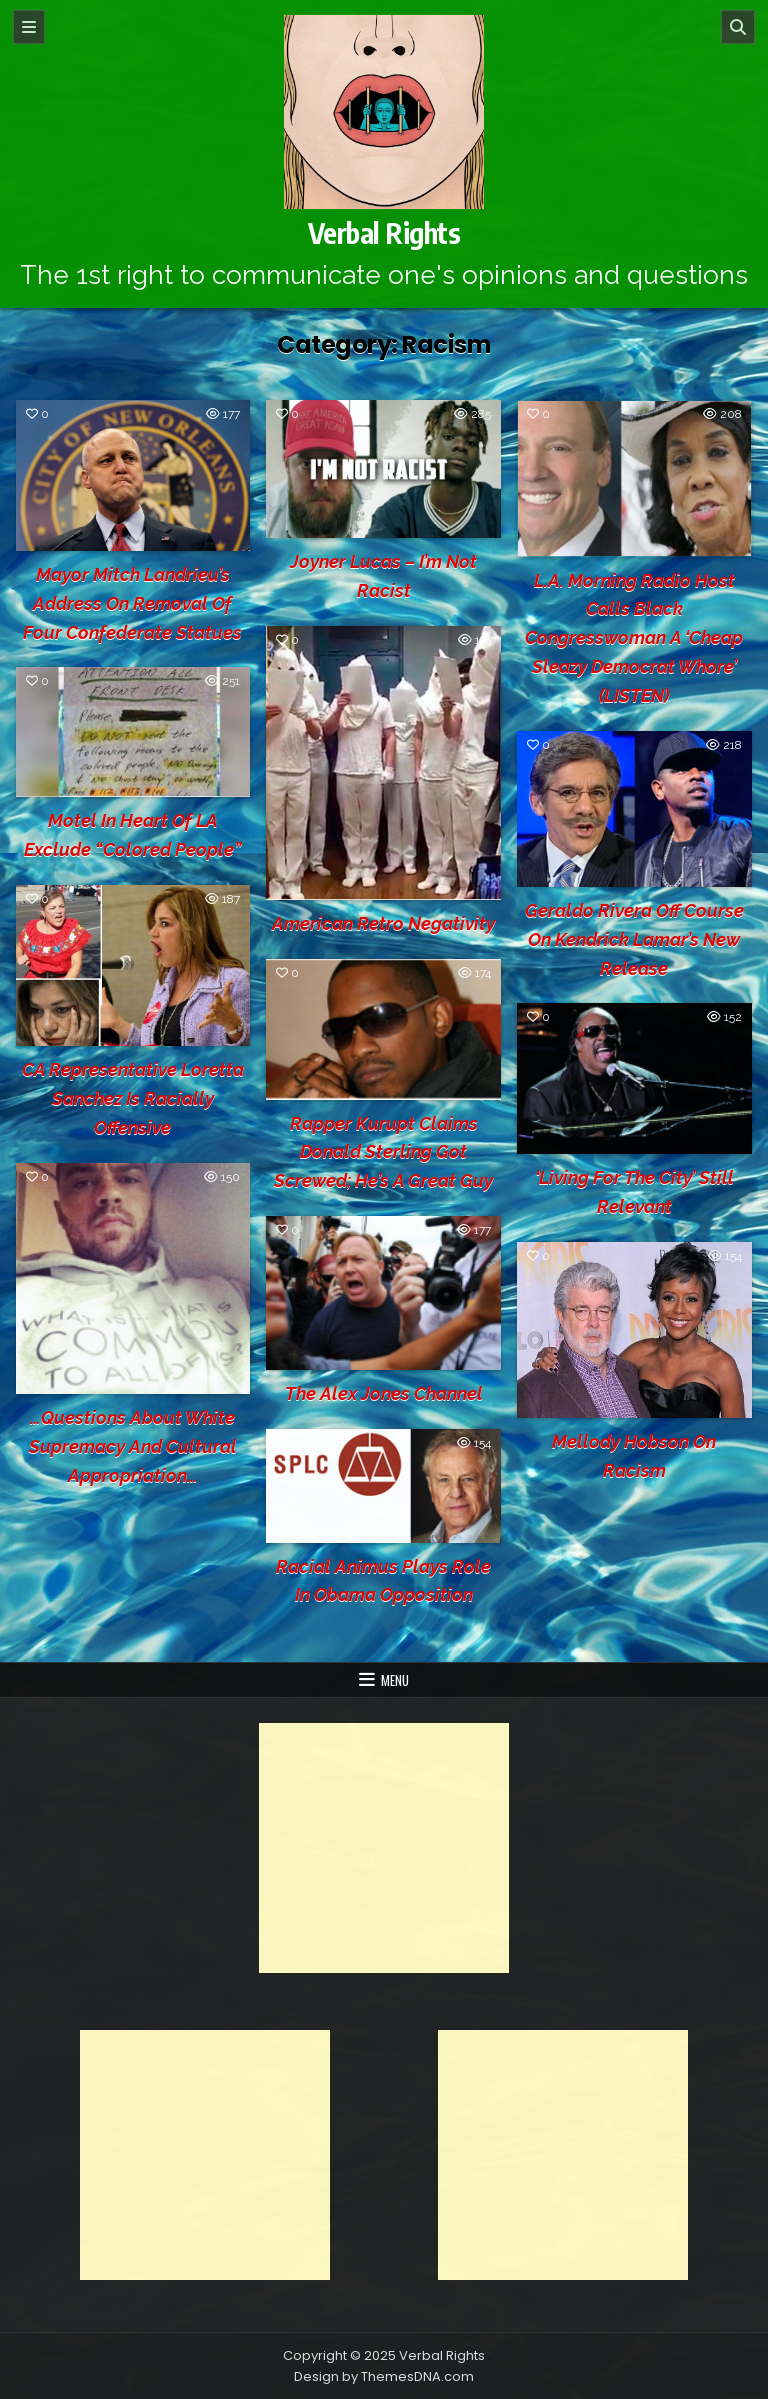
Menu (395, 1680)
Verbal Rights (384, 232)
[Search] (738, 27)
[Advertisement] (384, 1848)
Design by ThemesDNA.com (384, 2376)
